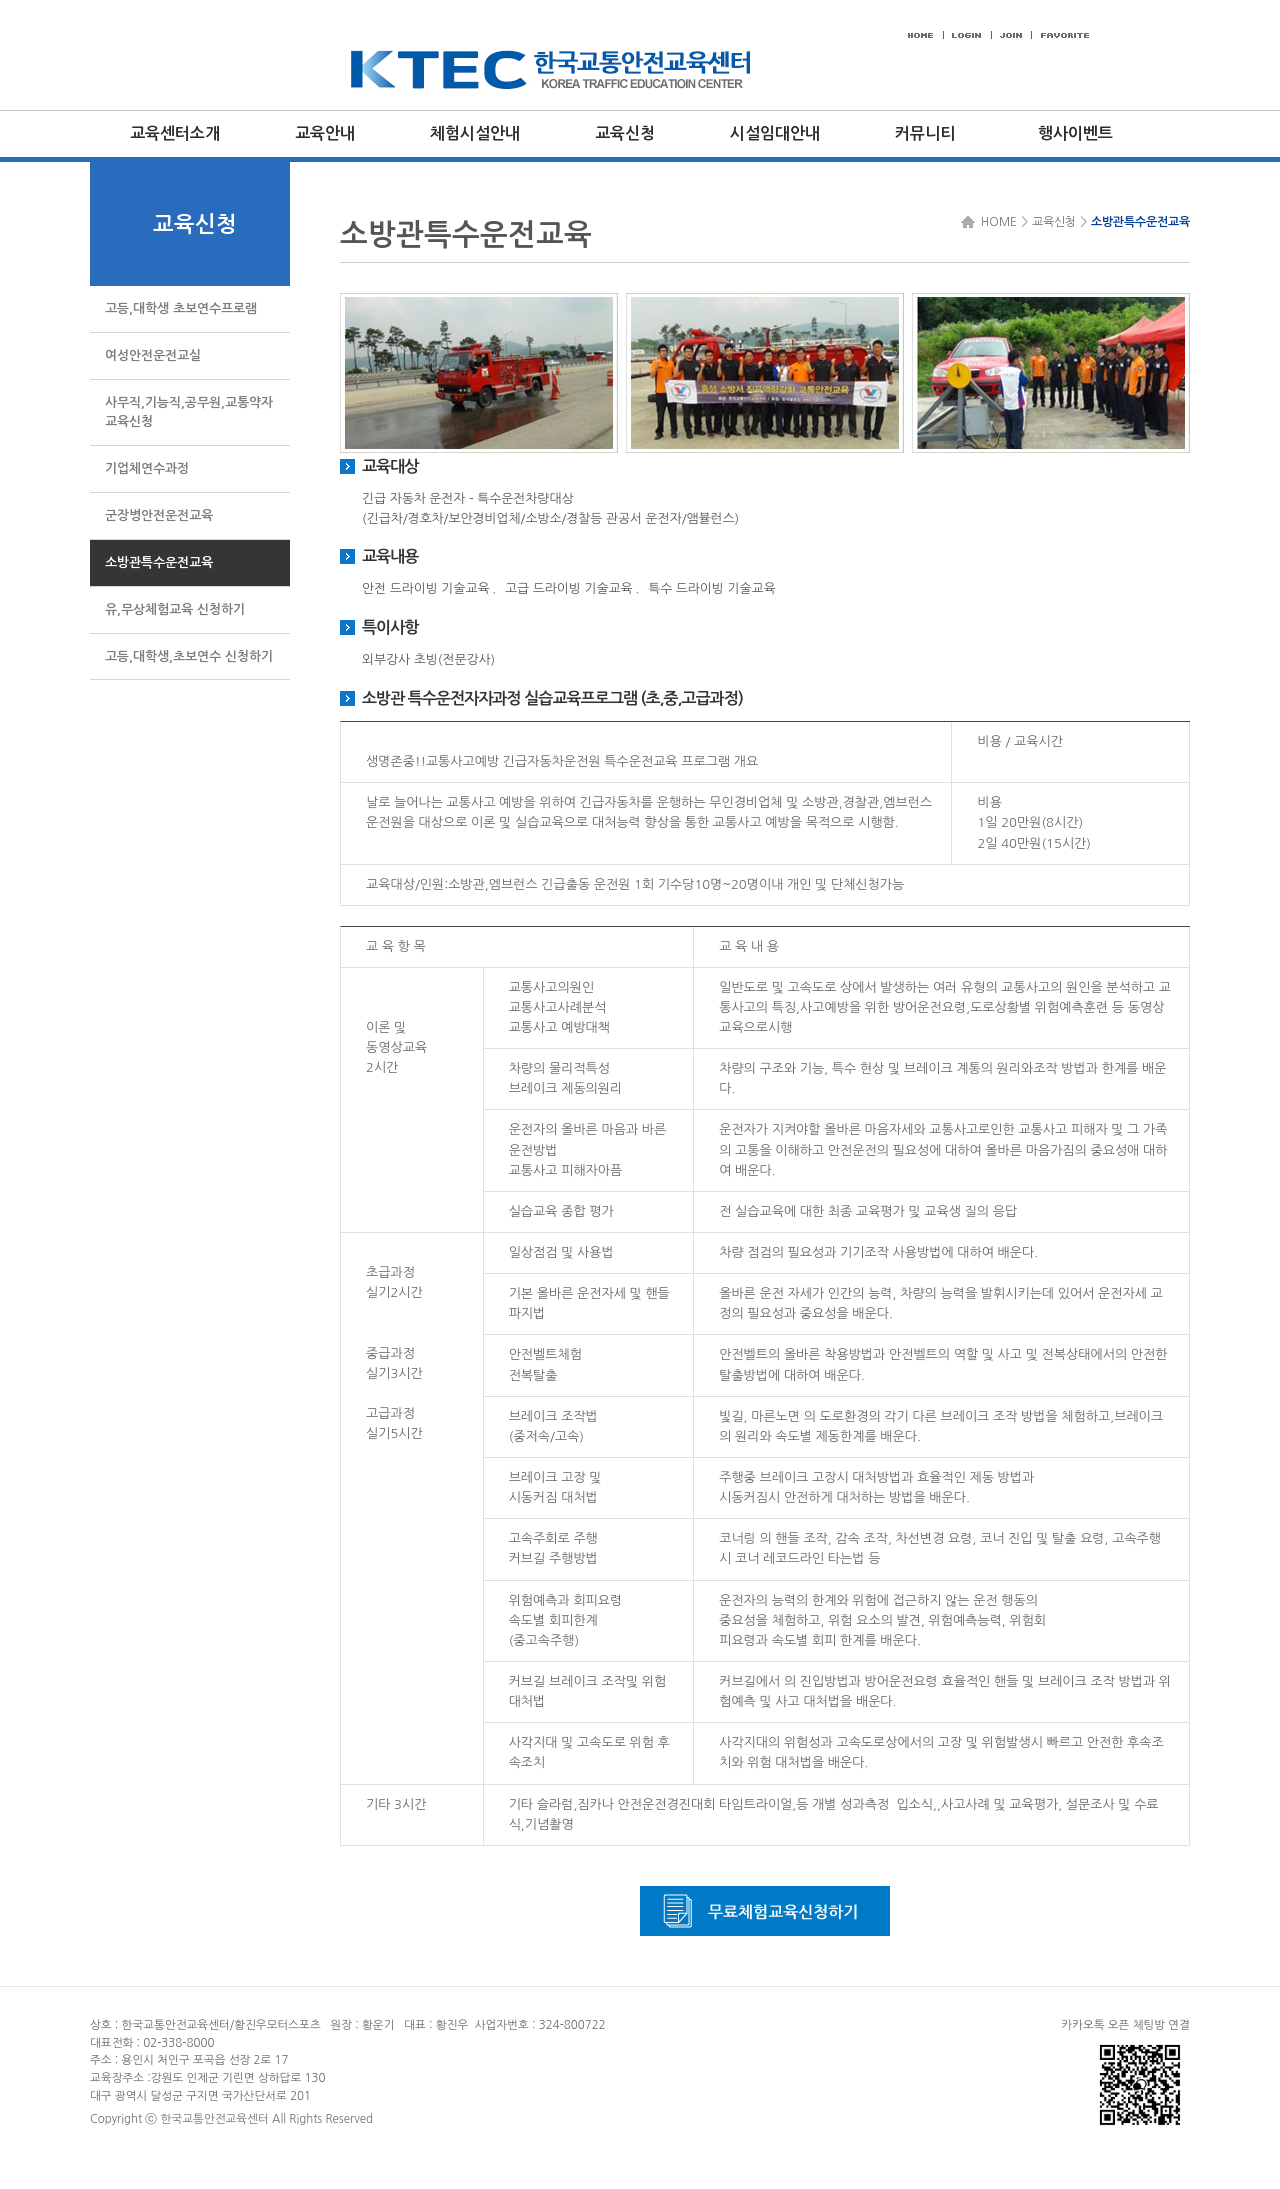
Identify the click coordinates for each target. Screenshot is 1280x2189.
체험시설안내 (475, 133)
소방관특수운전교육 (1140, 222)
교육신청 (625, 133)
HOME (996, 222)
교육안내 (325, 133)
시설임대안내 (775, 133)
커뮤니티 (925, 133)
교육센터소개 (175, 133)
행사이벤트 (1075, 133)
